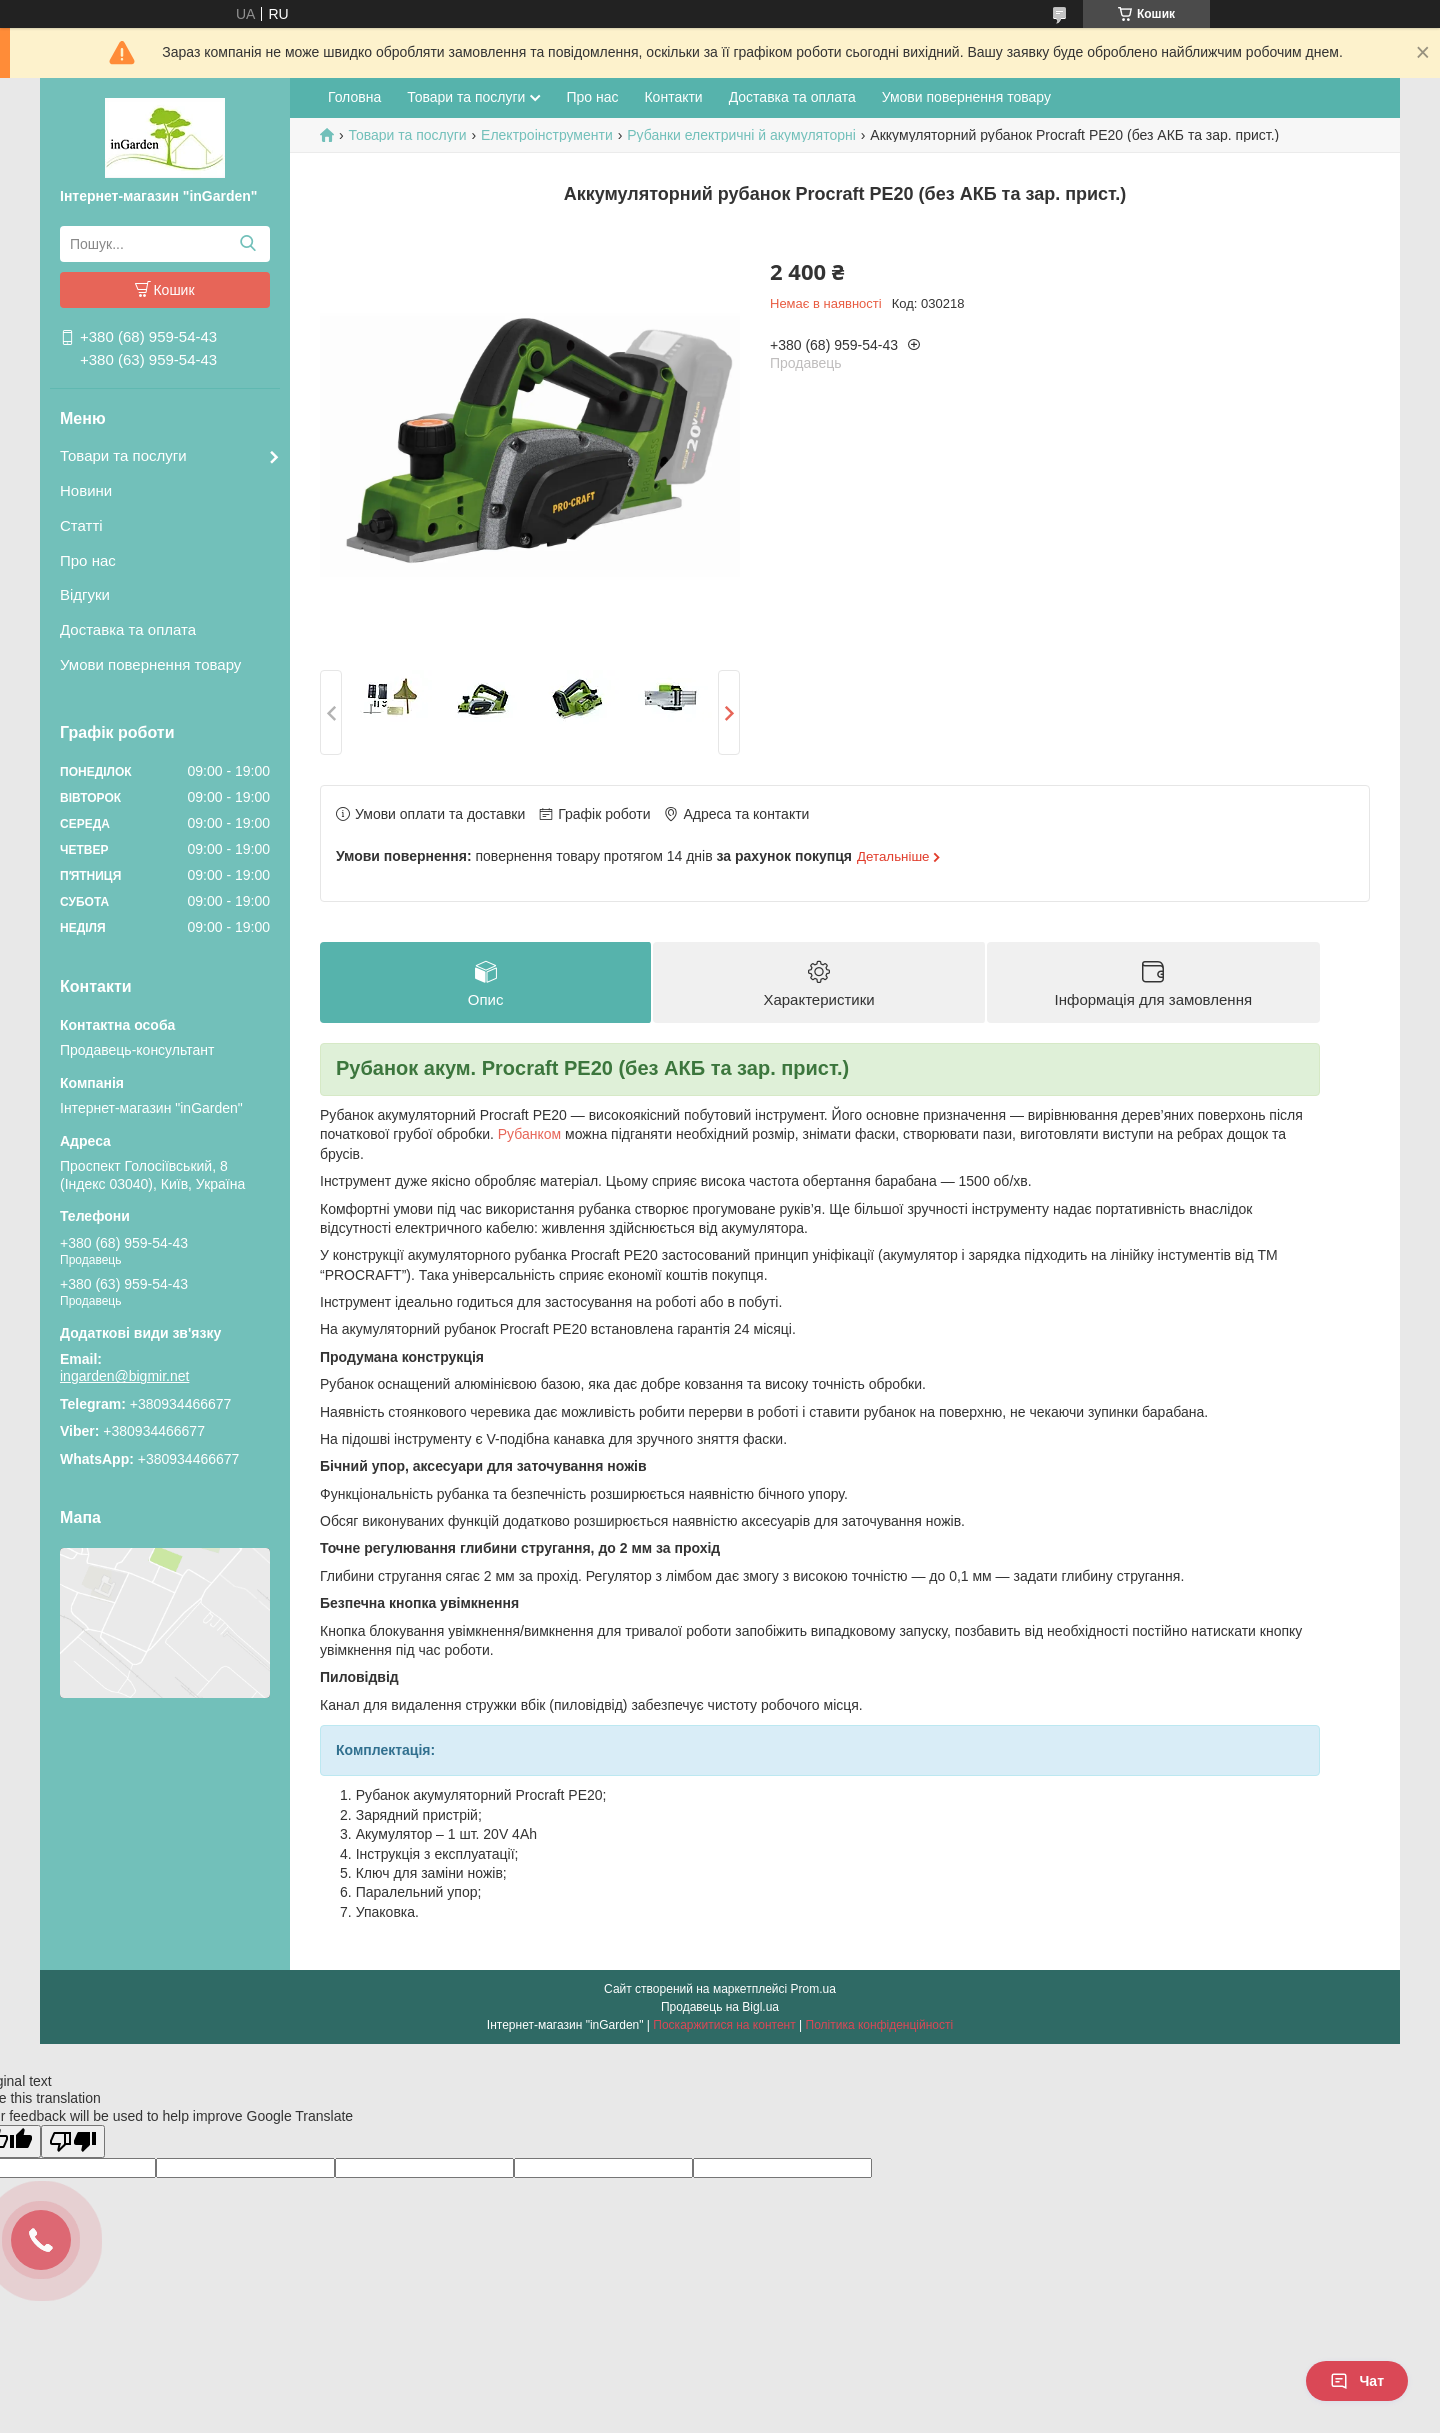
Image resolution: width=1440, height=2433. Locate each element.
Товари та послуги (123, 455)
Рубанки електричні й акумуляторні (741, 135)
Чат (1357, 2381)
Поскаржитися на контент (724, 2025)
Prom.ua (813, 1989)
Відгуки (85, 594)
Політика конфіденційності (880, 2025)
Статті (81, 525)
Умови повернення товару (150, 664)
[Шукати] (247, 244)
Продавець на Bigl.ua (720, 2007)
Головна (354, 97)
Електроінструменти (547, 135)
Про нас (88, 560)
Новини (86, 490)
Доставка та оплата (128, 629)
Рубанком (529, 1135)
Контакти (673, 97)
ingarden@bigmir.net (124, 1376)
